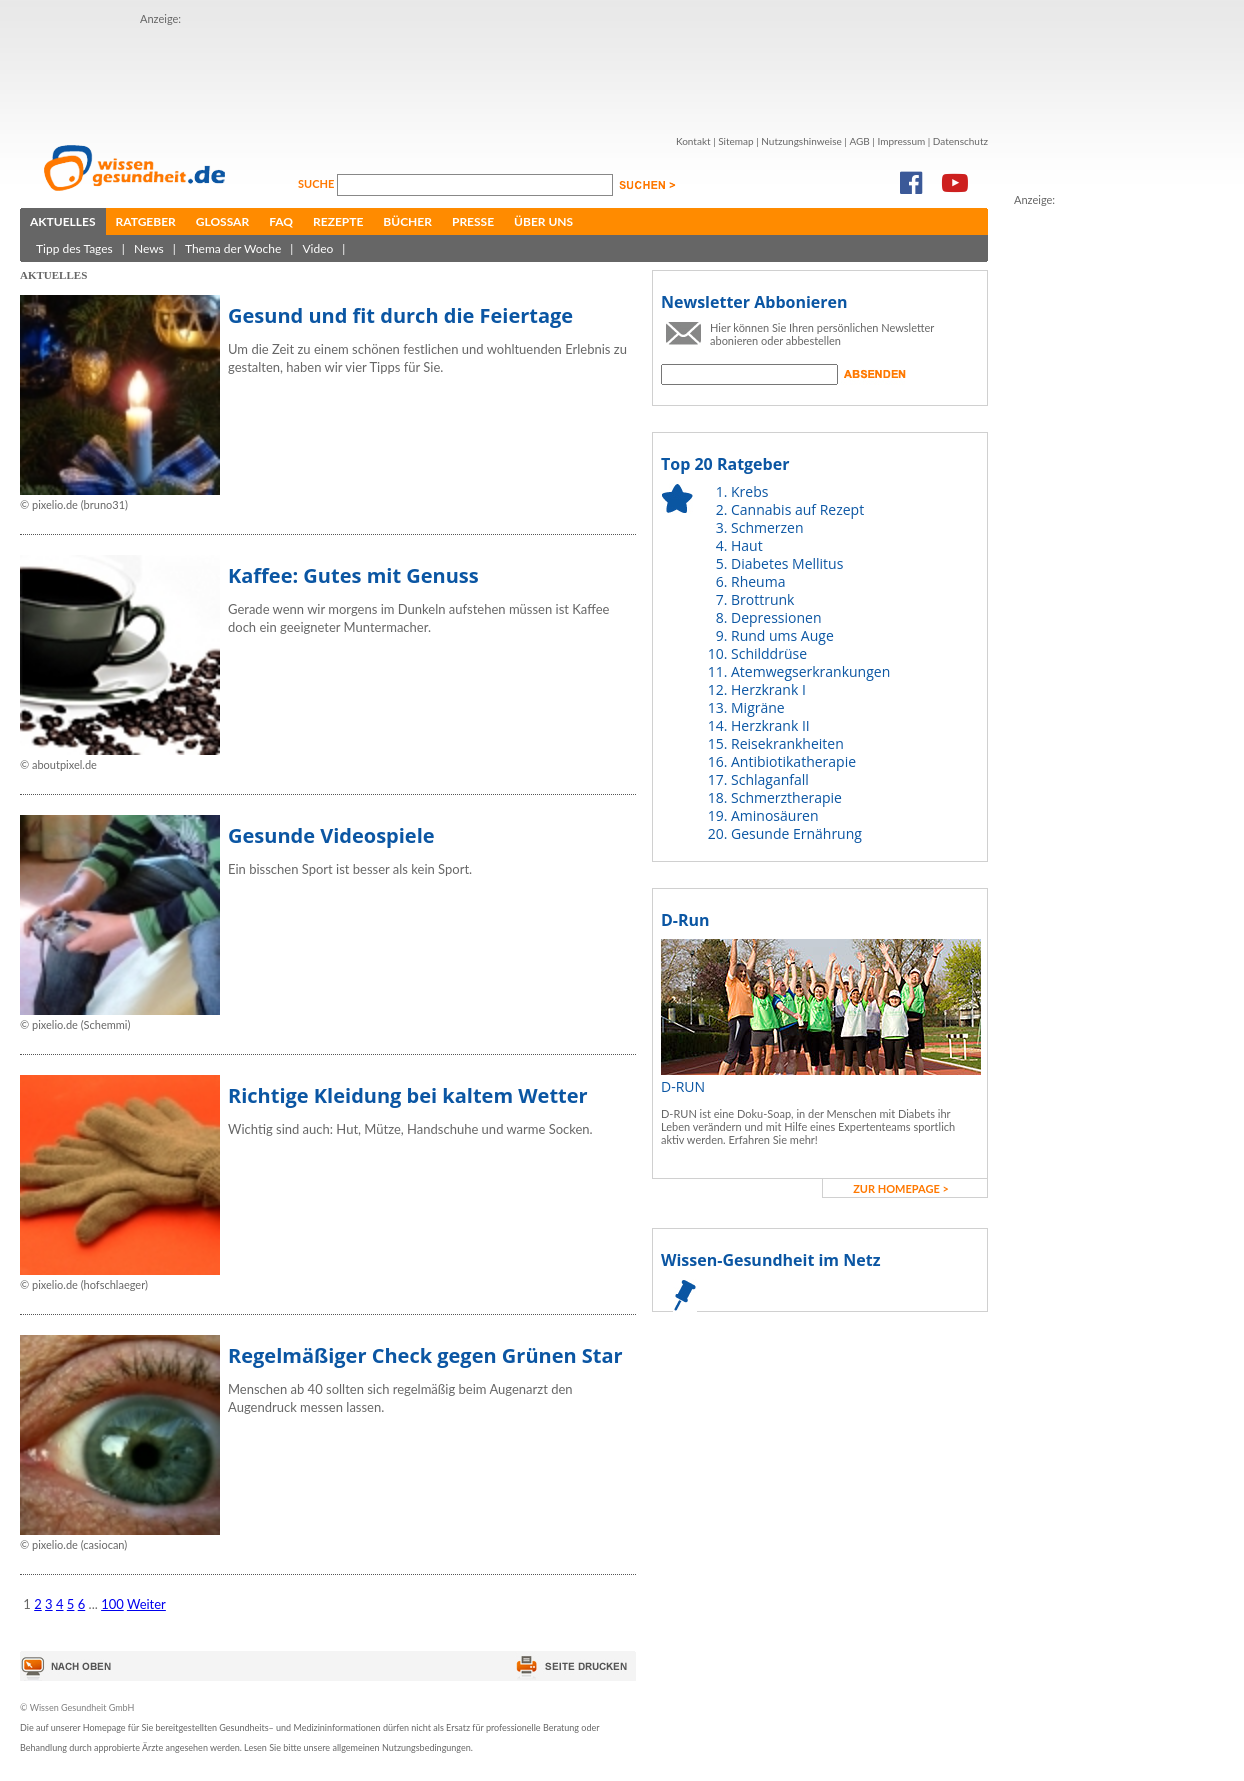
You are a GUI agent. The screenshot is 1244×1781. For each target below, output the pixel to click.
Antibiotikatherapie (793, 761)
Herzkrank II (770, 725)
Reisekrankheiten (787, 743)
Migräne (758, 707)
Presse (473, 221)
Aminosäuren (775, 815)
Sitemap (735, 141)
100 (112, 1604)
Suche (317, 183)
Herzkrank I (768, 689)
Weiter (146, 1604)
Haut (747, 545)
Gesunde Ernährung (796, 833)
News (149, 248)
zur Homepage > (901, 1188)
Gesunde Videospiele (331, 835)
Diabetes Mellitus (787, 563)
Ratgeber (146, 221)
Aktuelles (63, 221)
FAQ (281, 221)
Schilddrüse (769, 653)
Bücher (407, 221)
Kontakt (693, 141)
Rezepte (338, 221)
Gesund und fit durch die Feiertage (400, 315)
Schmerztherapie (786, 797)
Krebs (749, 491)
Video (317, 248)
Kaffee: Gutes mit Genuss (353, 575)
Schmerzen (767, 527)
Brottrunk (762, 599)
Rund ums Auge (782, 635)
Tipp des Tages (74, 248)
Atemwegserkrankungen (810, 671)
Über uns (543, 221)
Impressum (901, 141)
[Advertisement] (504, 73)
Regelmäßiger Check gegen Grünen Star (425, 1355)
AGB (859, 141)
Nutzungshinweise (801, 141)
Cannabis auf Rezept (797, 509)
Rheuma (758, 581)
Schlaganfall (770, 779)
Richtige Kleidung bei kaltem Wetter (408, 1095)
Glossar (222, 221)
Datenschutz (960, 141)
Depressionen (776, 617)
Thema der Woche (233, 248)
